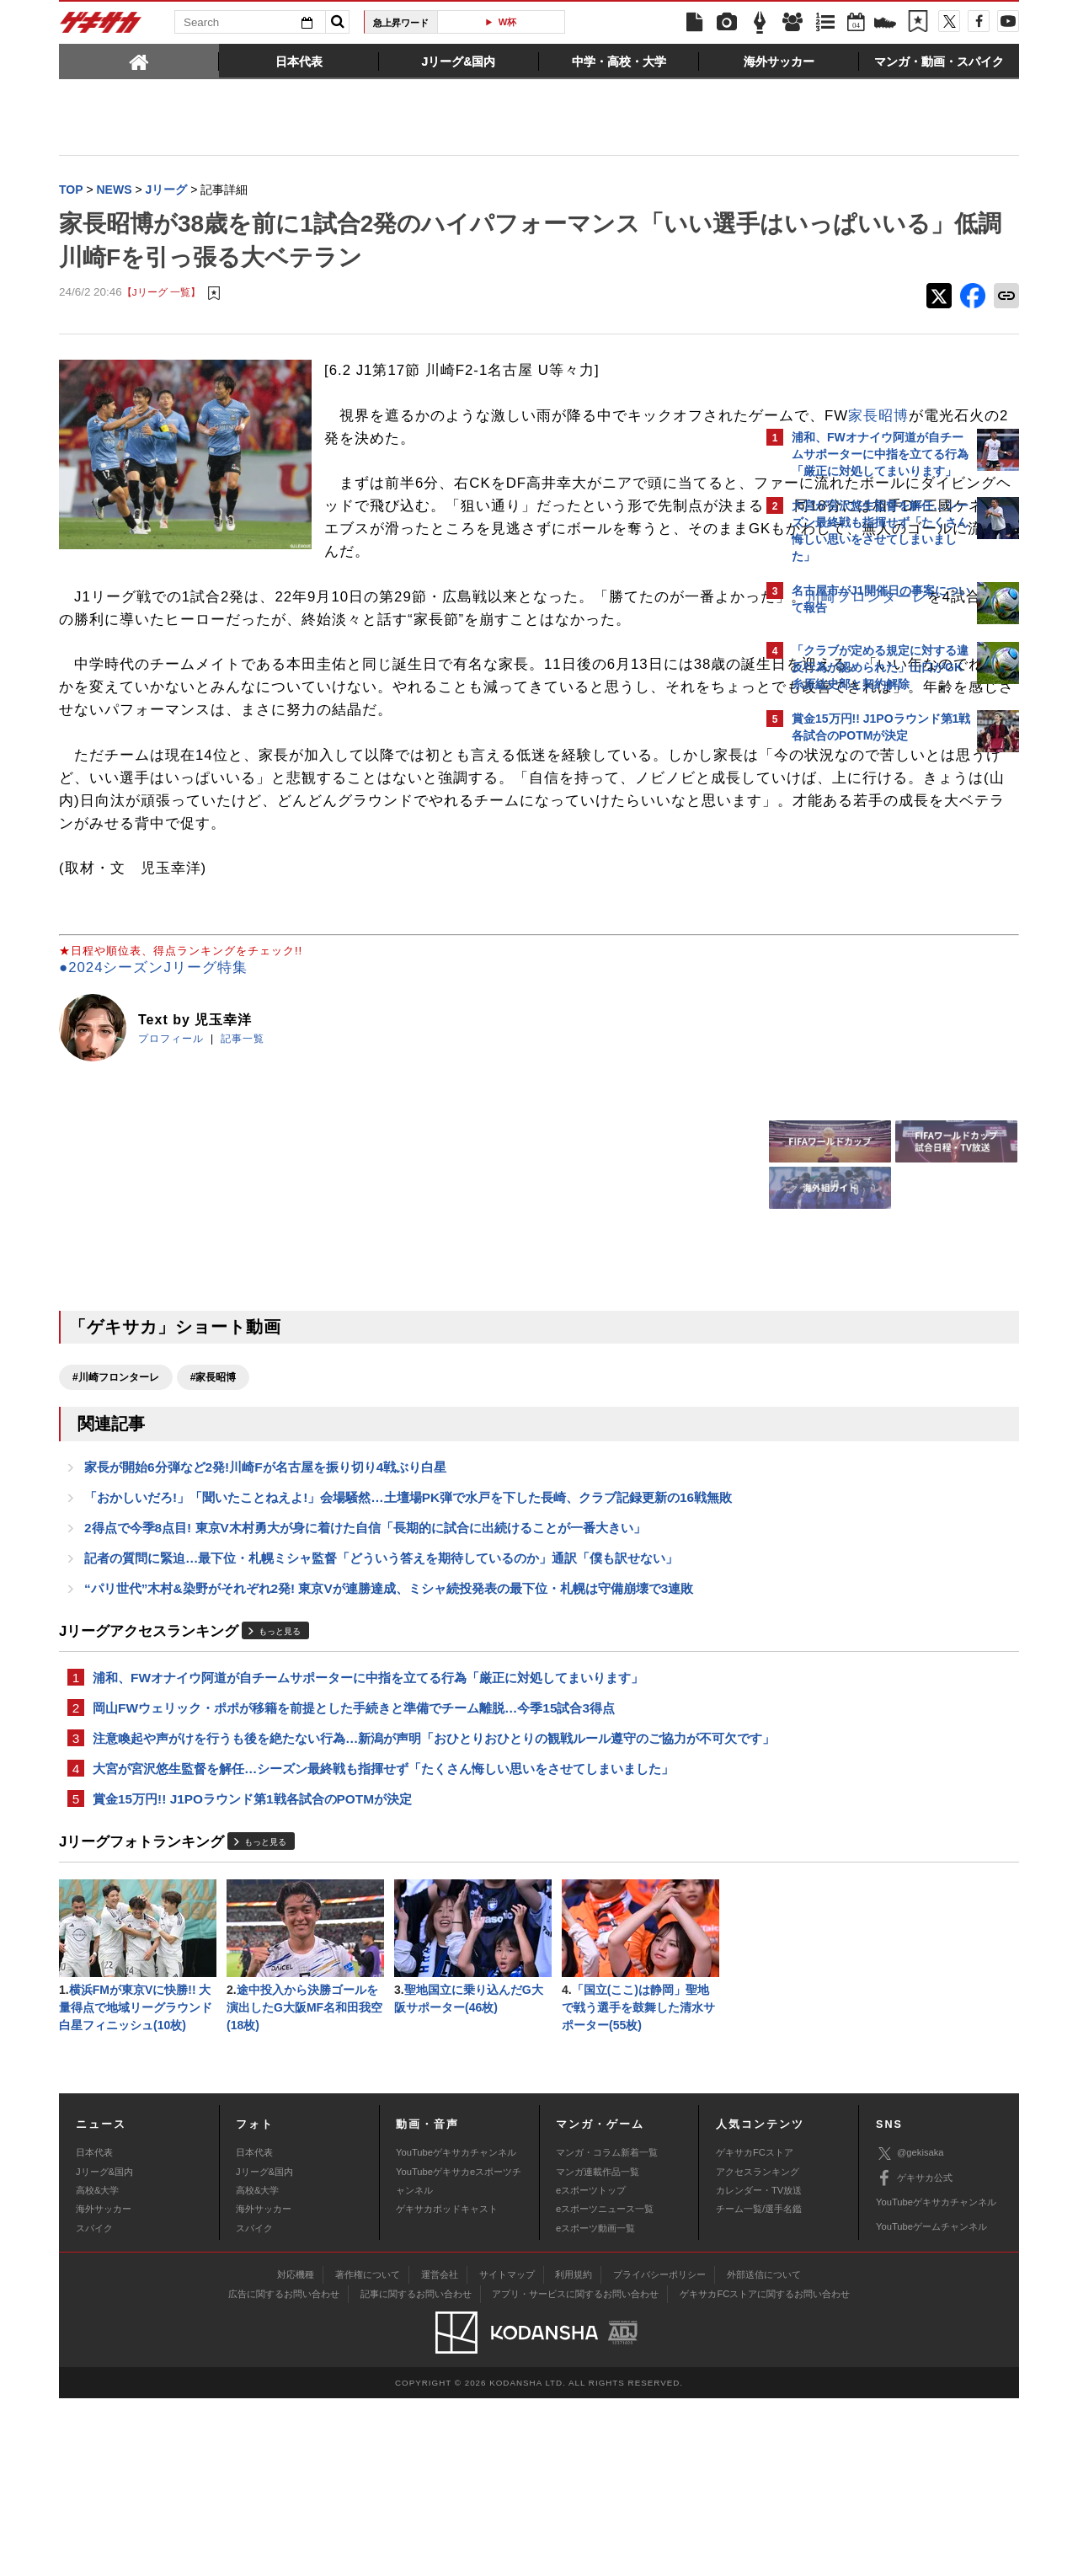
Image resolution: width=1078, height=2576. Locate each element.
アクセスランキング (757, 2349)
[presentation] (139, 60)
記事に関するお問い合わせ (416, 2471)
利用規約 (573, 2451)
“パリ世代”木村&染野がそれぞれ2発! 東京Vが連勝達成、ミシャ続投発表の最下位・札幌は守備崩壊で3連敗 (388, 1731)
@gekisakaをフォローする (859, 1015)
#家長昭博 (213, 1492)
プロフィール (171, 1153)
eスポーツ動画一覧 (595, 2405)
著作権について (367, 2451)
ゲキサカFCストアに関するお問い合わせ (765, 2471)
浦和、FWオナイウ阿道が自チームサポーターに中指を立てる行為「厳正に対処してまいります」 (368, 1822)
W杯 (539, 22)
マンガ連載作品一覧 (597, 2349)
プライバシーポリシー (659, 2451)
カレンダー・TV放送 (759, 2367)
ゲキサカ (101, 27)
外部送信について (764, 2451)
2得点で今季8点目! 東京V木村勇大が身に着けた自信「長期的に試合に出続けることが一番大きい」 (365, 1667)
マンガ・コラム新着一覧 (607, 2330)
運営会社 (439, 2451)
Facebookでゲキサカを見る (862, 1050)
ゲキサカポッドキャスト (447, 2386)
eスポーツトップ (591, 2367)
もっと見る (280, 1775)
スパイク (94, 2405)
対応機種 (295, 2451)
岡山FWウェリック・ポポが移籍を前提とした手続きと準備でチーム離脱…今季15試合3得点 (354, 1854)
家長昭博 (484, 440)
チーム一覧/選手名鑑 (759, 2386)
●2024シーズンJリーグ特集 (153, 1083)
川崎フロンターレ (210, 666)
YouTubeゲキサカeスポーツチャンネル (458, 2358)
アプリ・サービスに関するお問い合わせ (575, 2471)
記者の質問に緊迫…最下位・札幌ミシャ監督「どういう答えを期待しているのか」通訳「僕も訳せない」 (381, 1699)
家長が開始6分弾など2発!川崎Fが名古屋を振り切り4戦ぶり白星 (265, 1584)
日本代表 (94, 2330)
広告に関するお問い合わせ (283, 2471)
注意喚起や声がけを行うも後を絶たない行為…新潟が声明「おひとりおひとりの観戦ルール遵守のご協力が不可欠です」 (402, 1896)
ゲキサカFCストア (754, 2330)
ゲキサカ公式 (914, 2355)
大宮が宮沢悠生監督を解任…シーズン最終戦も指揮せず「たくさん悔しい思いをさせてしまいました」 (383, 1938)
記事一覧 (242, 1153)
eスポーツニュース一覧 (605, 2386)
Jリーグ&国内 (104, 2349)
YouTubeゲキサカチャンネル (456, 2330)
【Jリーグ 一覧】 (161, 294)
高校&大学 (97, 2367)
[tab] (139, 60)
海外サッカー (103, 2386)
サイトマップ (507, 2451)
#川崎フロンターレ (115, 1492)
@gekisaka (910, 2330)
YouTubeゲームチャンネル (931, 2404)
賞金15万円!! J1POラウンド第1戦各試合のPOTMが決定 (252, 1970)
